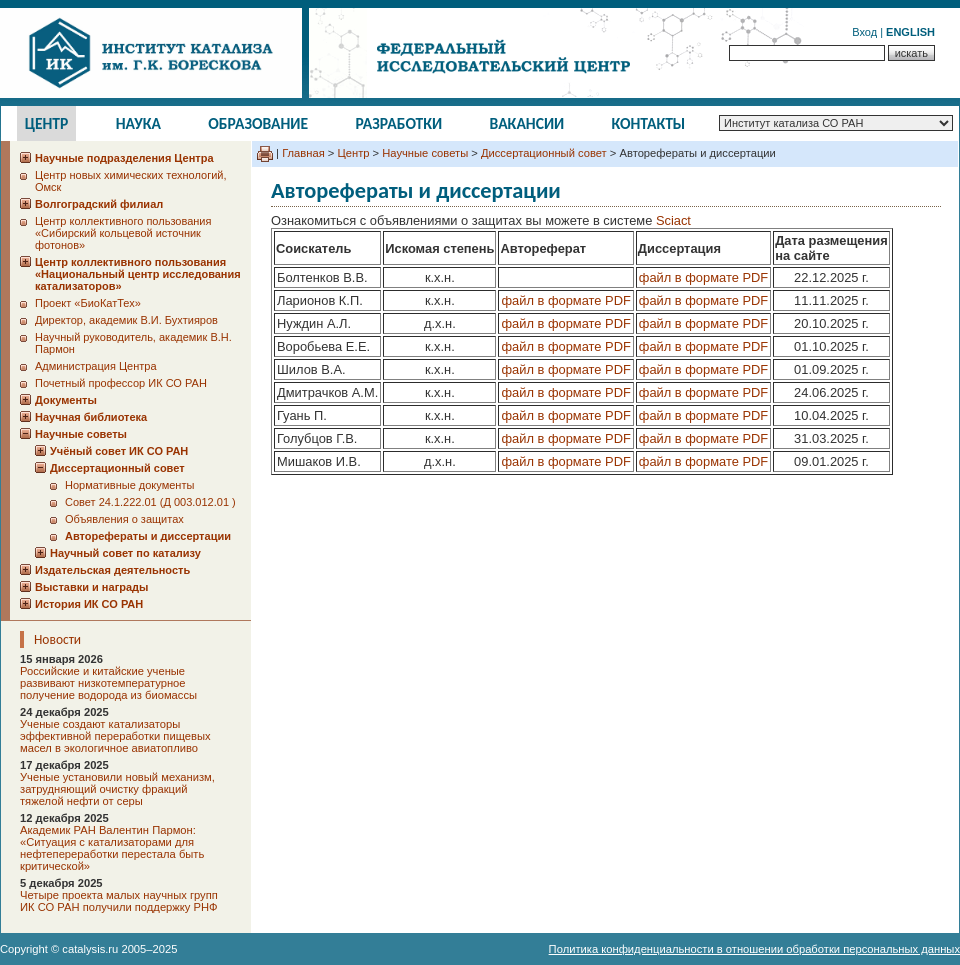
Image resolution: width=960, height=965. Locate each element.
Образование (258, 123)
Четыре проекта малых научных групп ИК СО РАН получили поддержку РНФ (119, 901)
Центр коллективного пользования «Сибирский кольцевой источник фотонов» (123, 233)
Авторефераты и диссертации (148, 536)
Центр (47, 123)
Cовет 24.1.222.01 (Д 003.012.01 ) (150, 502)
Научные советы (425, 153)
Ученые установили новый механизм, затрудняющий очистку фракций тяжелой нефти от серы (117, 789)
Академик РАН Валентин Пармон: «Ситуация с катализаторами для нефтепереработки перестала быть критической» (112, 848)
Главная (303, 153)
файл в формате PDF (703, 277)
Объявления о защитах (124, 519)
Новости (57, 639)
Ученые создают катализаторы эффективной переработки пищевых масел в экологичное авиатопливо (115, 736)
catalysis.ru (90, 949)
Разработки (398, 123)
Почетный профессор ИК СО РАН (121, 383)
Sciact (673, 220)
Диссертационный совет (544, 153)
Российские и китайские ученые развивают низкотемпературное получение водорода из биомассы (108, 683)
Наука (138, 123)
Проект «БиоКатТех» (88, 303)
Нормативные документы (129, 485)
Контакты (649, 123)
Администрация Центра (96, 366)
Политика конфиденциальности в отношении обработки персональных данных (754, 949)
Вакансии (527, 123)
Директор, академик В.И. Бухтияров (126, 320)
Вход (864, 32)
